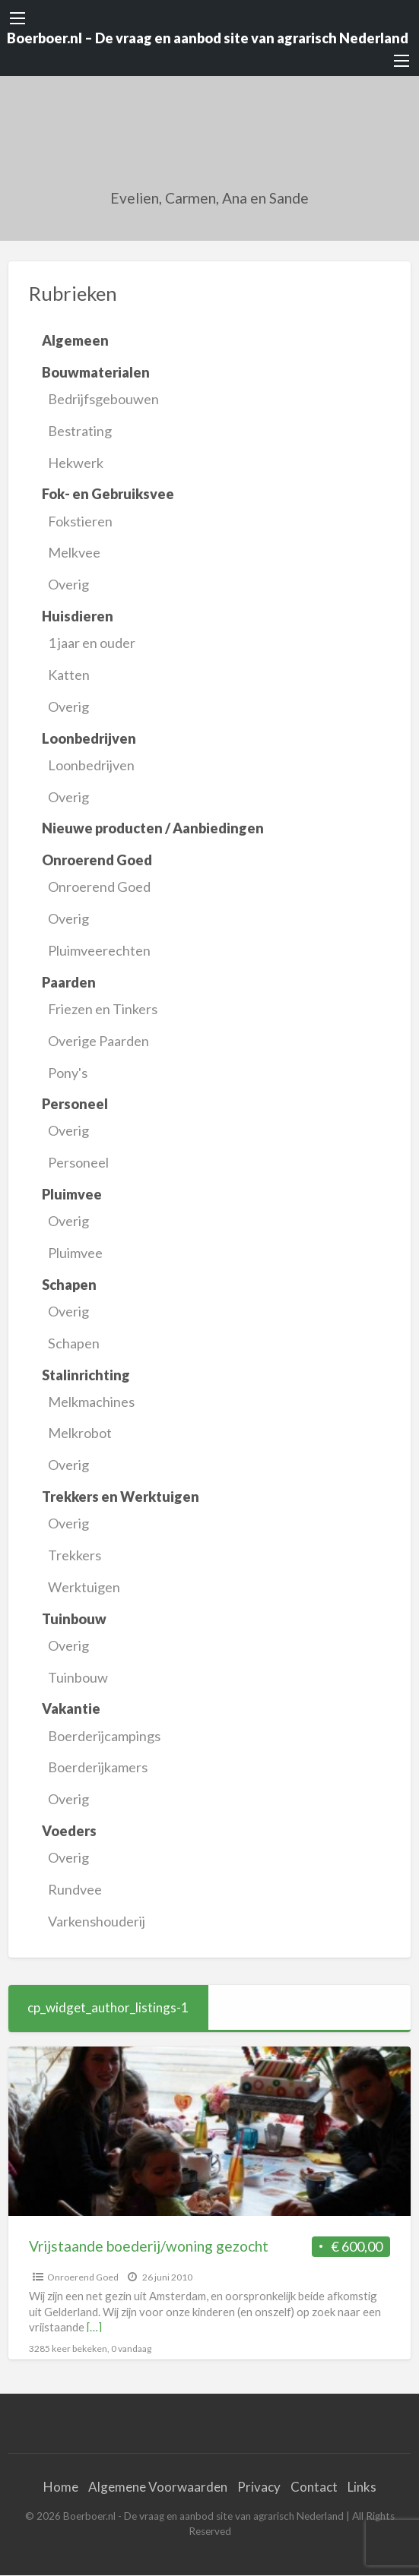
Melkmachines (91, 1401)
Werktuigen (84, 1587)
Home (60, 2487)
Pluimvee (75, 1252)
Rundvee (75, 1889)
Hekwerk (75, 462)
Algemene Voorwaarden (157, 2487)
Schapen (74, 1343)
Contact (314, 2487)
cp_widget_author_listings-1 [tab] (108, 2007)
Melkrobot (80, 1432)
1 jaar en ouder (91, 642)
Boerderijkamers (98, 1767)
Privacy (259, 2487)
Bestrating (80, 430)
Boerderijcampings (104, 1735)
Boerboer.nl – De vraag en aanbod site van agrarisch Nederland (207, 38)
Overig (68, 584)
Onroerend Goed (99, 886)
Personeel (78, 1162)
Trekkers (74, 1555)
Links (362, 2487)
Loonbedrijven (91, 765)
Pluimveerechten (99, 950)
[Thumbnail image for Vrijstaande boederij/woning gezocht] (209, 2131)
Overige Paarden (98, 1040)
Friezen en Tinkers (102, 1008)
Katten (69, 674)
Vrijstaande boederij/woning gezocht (148, 2246)
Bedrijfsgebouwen (103, 398)
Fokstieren (80, 521)
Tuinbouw (78, 1677)
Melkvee (74, 552)
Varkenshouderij (96, 1921)
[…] (94, 2327)
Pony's (67, 1072)
